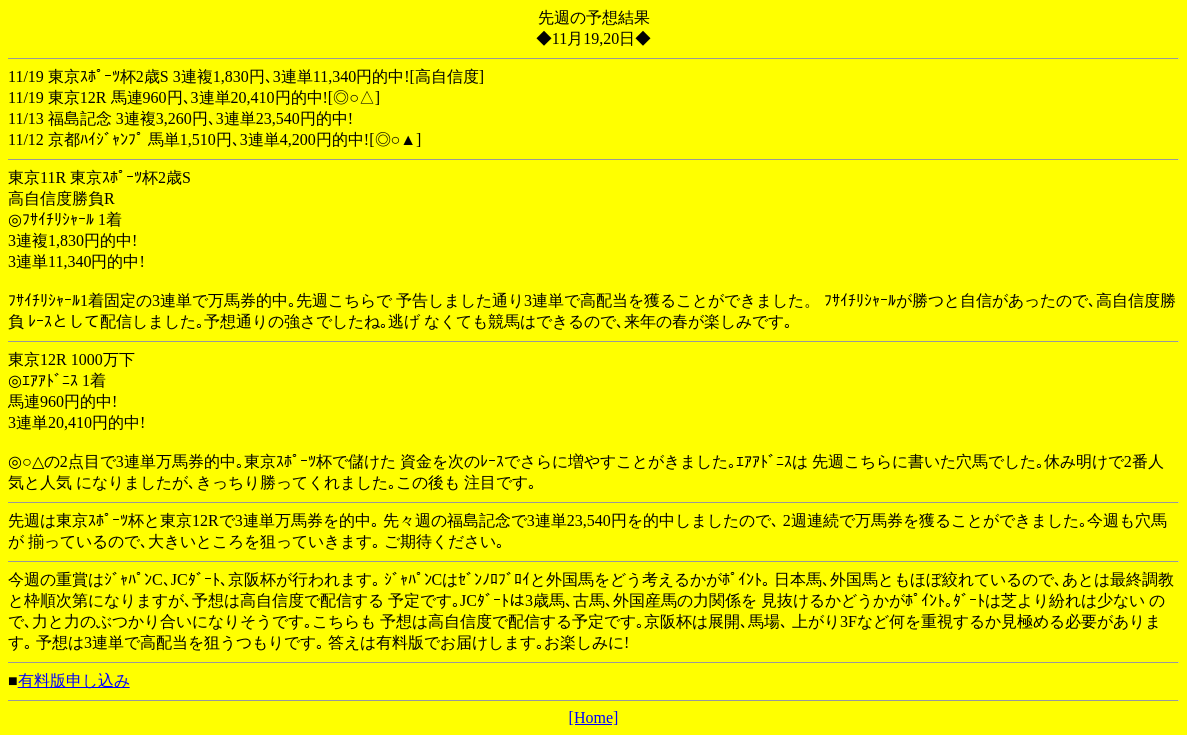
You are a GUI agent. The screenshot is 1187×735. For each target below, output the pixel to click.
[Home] (594, 717)
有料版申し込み (74, 680)
